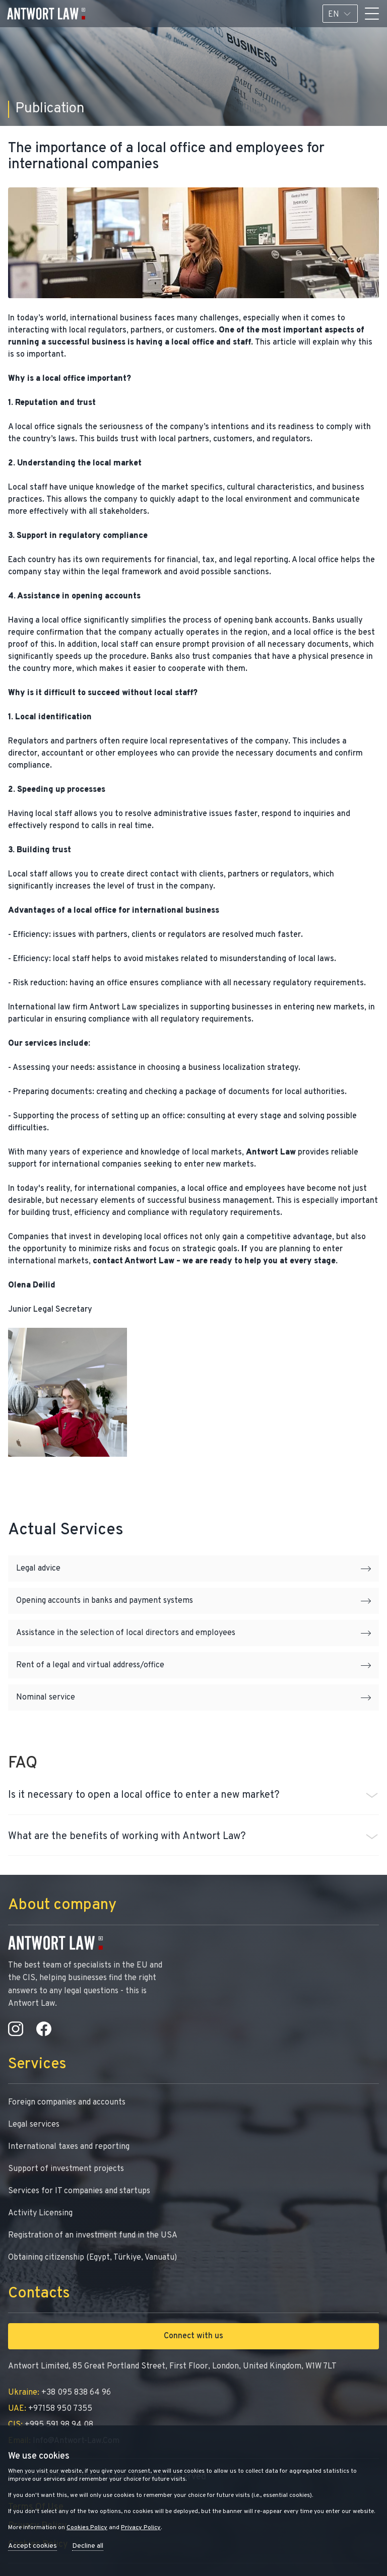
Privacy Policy (141, 2528)
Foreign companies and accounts (66, 2102)
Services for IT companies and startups (79, 2191)
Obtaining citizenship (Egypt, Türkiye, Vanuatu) (92, 2258)
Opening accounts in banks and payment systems (193, 1601)
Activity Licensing (40, 2213)
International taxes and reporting (69, 2147)
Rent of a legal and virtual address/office (193, 1665)
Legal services (33, 2125)
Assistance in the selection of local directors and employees (193, 1633)
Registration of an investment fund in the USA (92, 2235)
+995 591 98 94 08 (50, 2425)
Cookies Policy (87, 2528)
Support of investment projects (66, 2169)
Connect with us (193, 2336)
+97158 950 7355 (50, 2409)
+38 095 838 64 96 (59, 2393)
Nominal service (193, 1697)
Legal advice (193, 1569)
